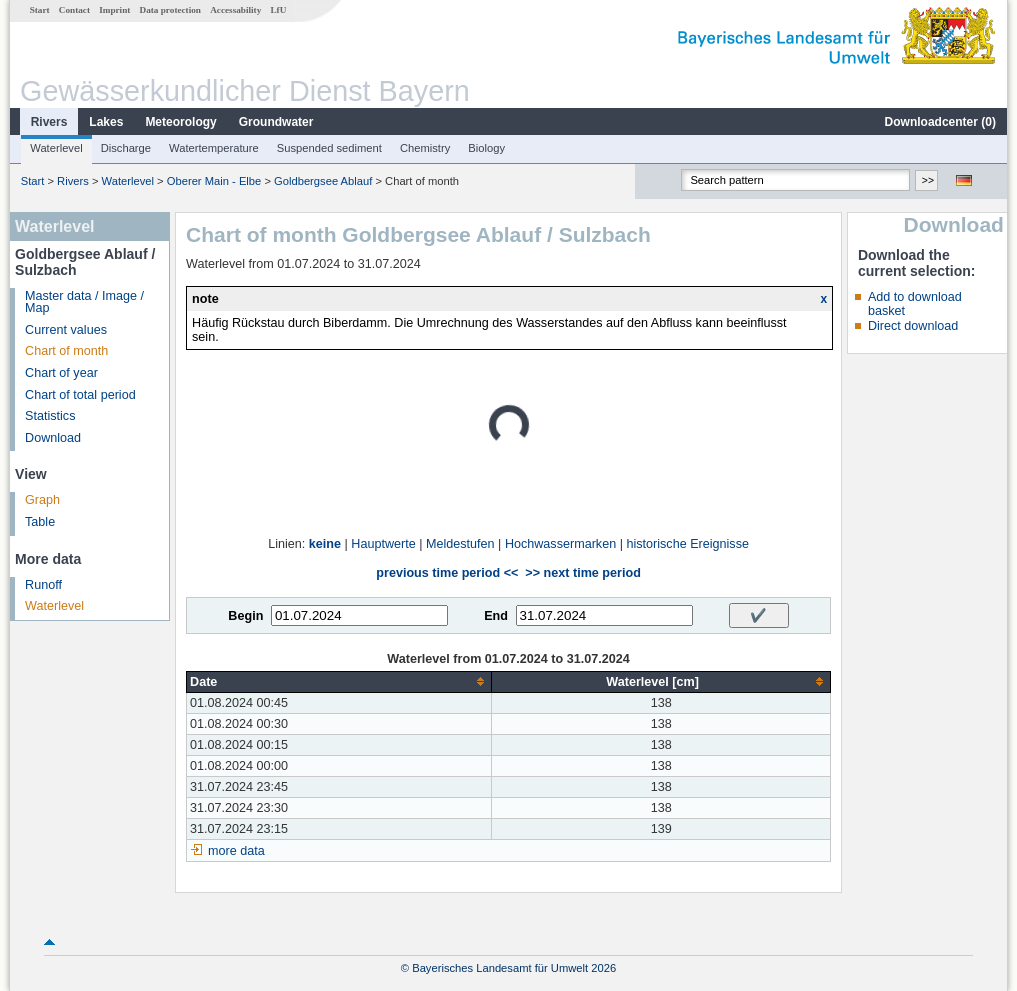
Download (53, 438)
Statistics (50, 416)
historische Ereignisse (687, 544)
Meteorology (180, 122)
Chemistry (425, 148)
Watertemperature (214, 148)
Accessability (235, 10)
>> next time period (582, 573)
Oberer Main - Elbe (214, 181)
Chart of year (61, 373)
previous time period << (447, 573)
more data (236, 851)
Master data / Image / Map (84, 302)
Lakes (106, 122)
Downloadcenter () (940, 122)
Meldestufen (460, 544)
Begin (245, 616)
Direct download (913, 326)
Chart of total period (80, 395)
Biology (486, 148)
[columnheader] (339, 681)
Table (40, 522)
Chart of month (66, 351)
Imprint (114, 10)
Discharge (126, 148)
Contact (74, 10)
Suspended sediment (329, 148)
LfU (278, 10)
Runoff (43, 585)
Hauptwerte (383, 544)
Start (40, 10)
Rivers (49, 122)
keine (325, 544)
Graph (42, 500)
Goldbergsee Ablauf (323, 181)
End (496, 616)
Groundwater (276, 122)
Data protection (170, 10)
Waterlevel (56, 148)
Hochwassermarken (560, 544)
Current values (66, 330)
